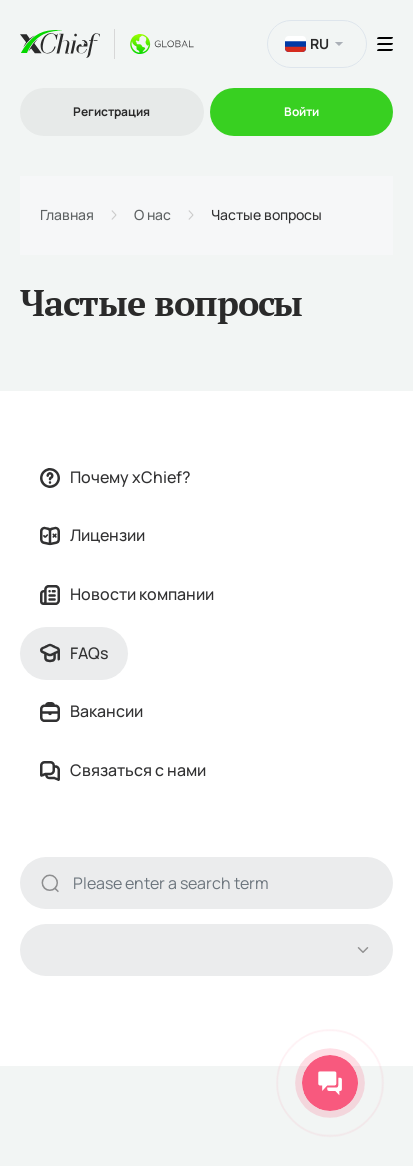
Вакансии (91, 711)
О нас (152, 215)
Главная (67, 215)
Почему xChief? (115, 477)
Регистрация (111, 111)
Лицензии (92, 535)
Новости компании (127, 594)
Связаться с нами (123, 770)
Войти (301, 111)
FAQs (74, 653)
